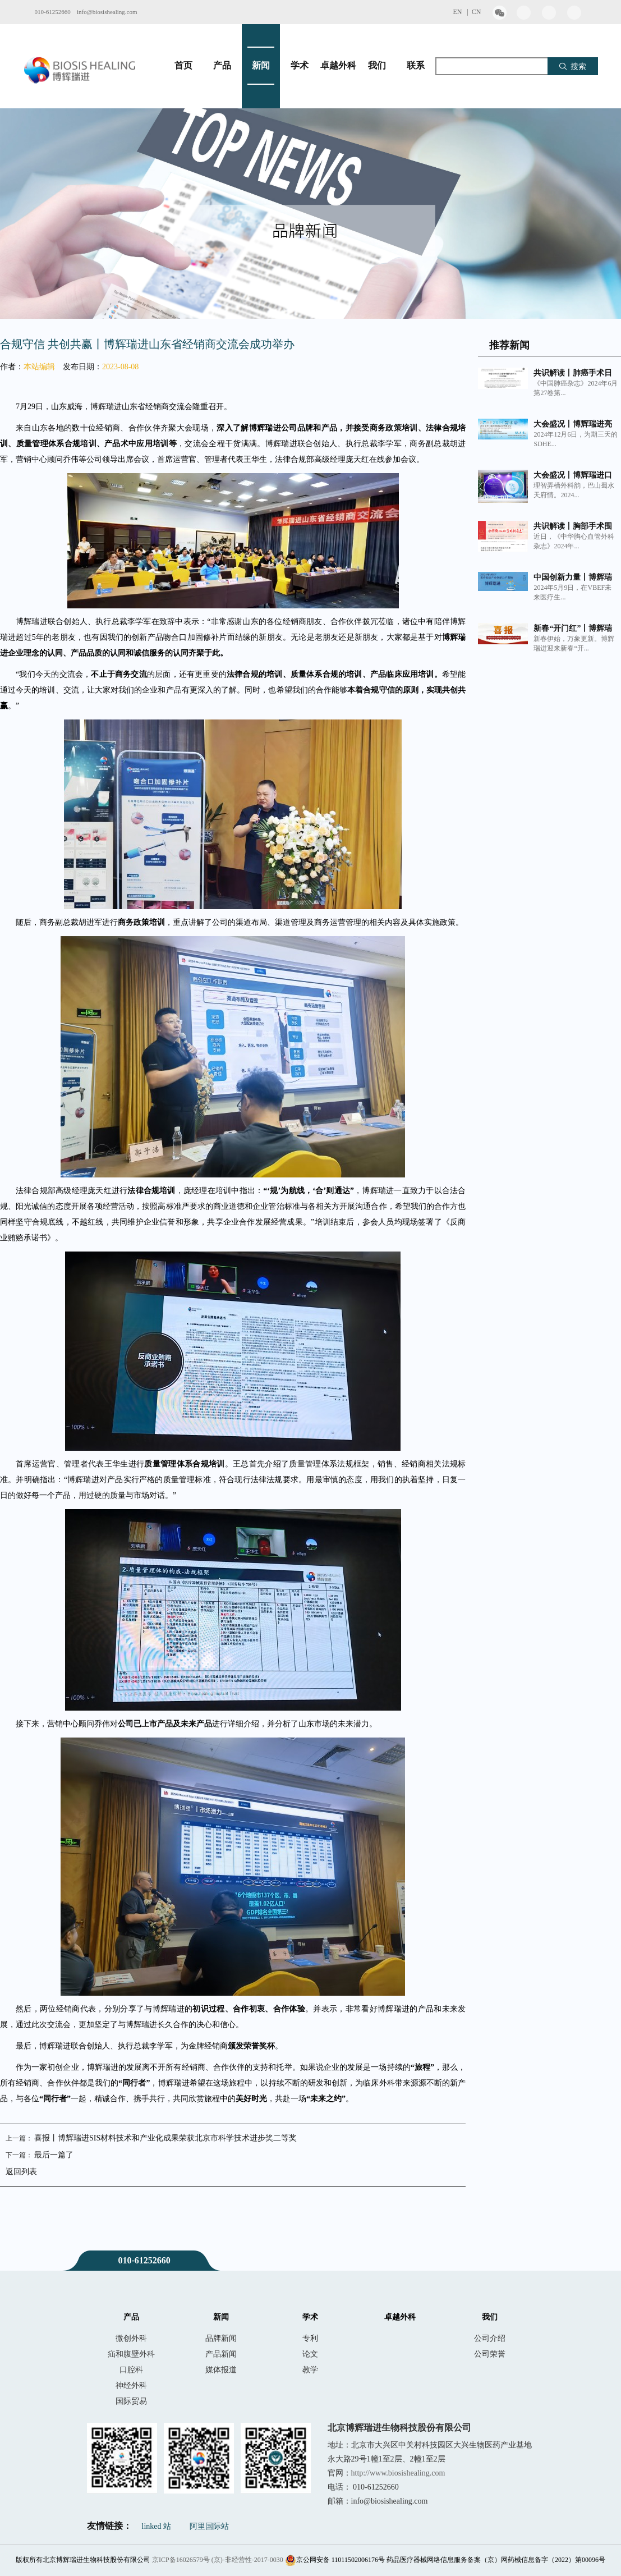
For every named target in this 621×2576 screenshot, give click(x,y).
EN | (462, 12)
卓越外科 (338, 66)
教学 (310, 2369)
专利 (310, 2338)
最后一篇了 (53, 2155)
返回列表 (21, 2171)
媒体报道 (221, 2369)
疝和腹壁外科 (131, 2353)
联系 (415, 66)
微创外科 (131, 2338)
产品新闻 (221, 2353)
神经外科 (131, 2385)
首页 (183, 66)
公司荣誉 (489, 2353)
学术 (299, 66)
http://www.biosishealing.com (398, 2473)
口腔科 (131, 2369)
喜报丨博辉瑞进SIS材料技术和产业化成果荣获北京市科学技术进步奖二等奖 (165, 2138)
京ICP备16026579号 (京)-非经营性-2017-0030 (217, 2560)
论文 (310, 2353)
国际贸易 (131, 2400)
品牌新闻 (221, 2338)
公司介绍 (489, 2338)
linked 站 (157, 2526)
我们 (377, 66)
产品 (222, 66)
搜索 (572, 66)
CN (476, 12)
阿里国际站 (209, 2526)
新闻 (260, 66)
